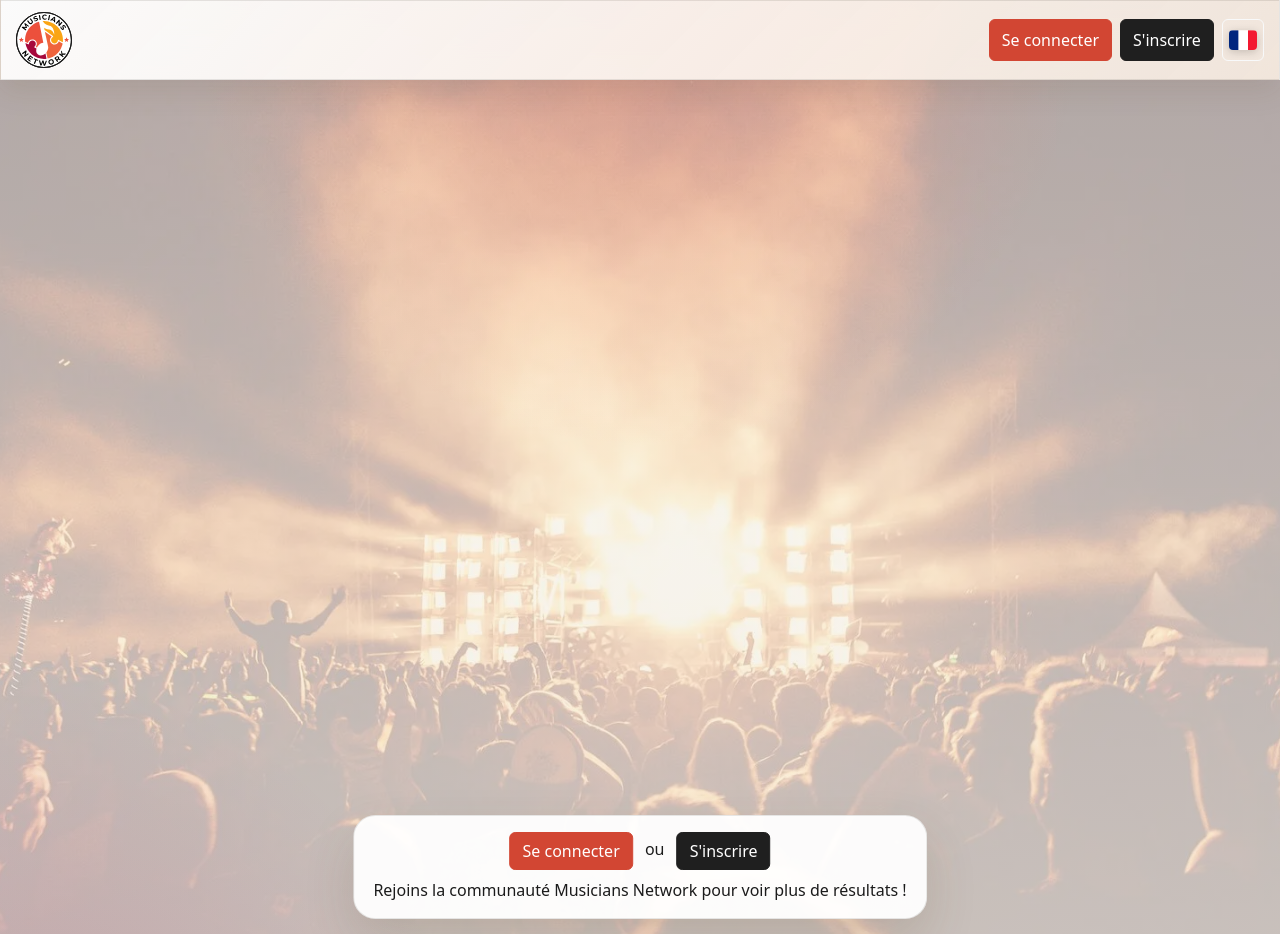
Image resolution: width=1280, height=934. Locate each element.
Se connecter (1050, 40)
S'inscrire (1167, 40)
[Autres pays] (1243, 40)
